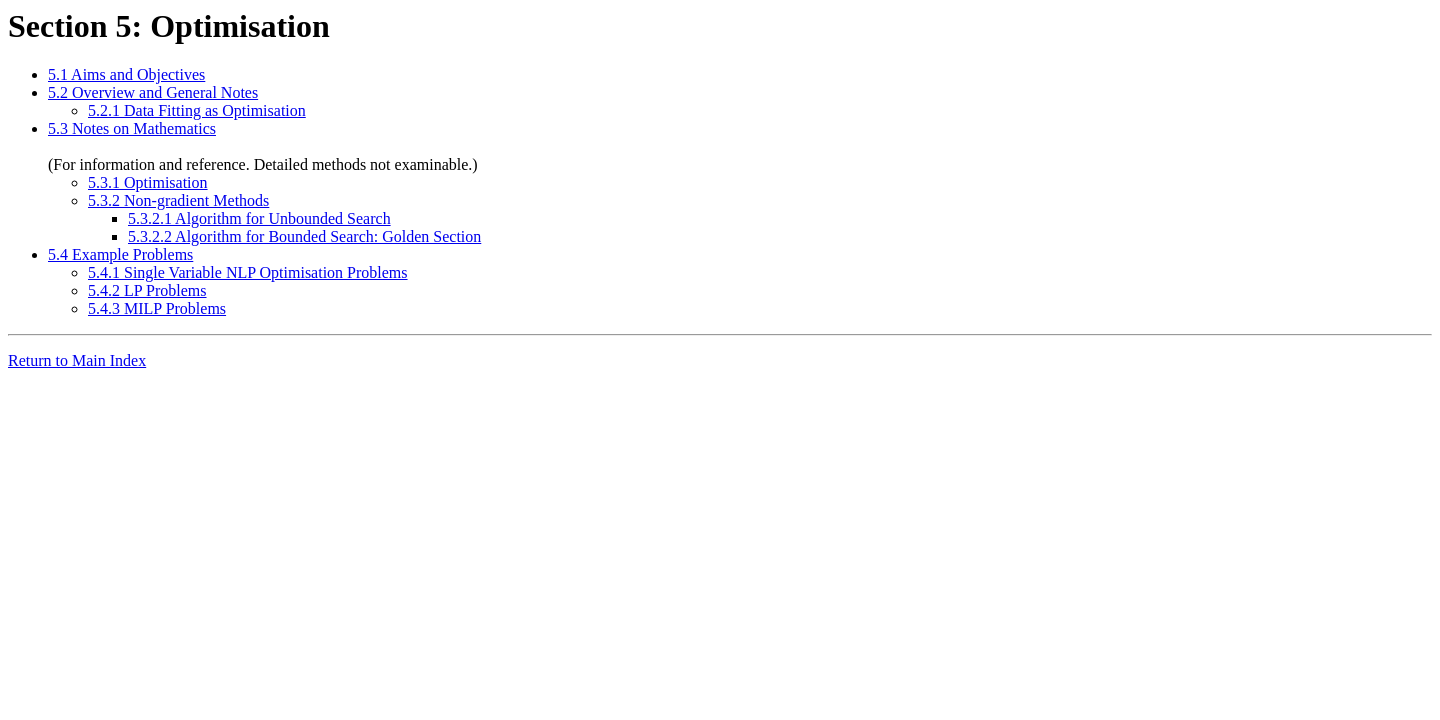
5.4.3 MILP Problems (157, 308)
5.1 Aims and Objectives (126, 74)
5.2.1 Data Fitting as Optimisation (197, 110)
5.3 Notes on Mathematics (132, 128)
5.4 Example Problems (120, 254)
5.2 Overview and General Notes (153, 92)
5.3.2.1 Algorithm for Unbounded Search (259, 218)
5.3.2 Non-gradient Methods (178, 200)
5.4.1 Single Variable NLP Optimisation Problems (248, 272)
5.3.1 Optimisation (148, 182)
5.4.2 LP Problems (147, 290)
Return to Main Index (77, 360)
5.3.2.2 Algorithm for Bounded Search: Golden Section (304, 236)
